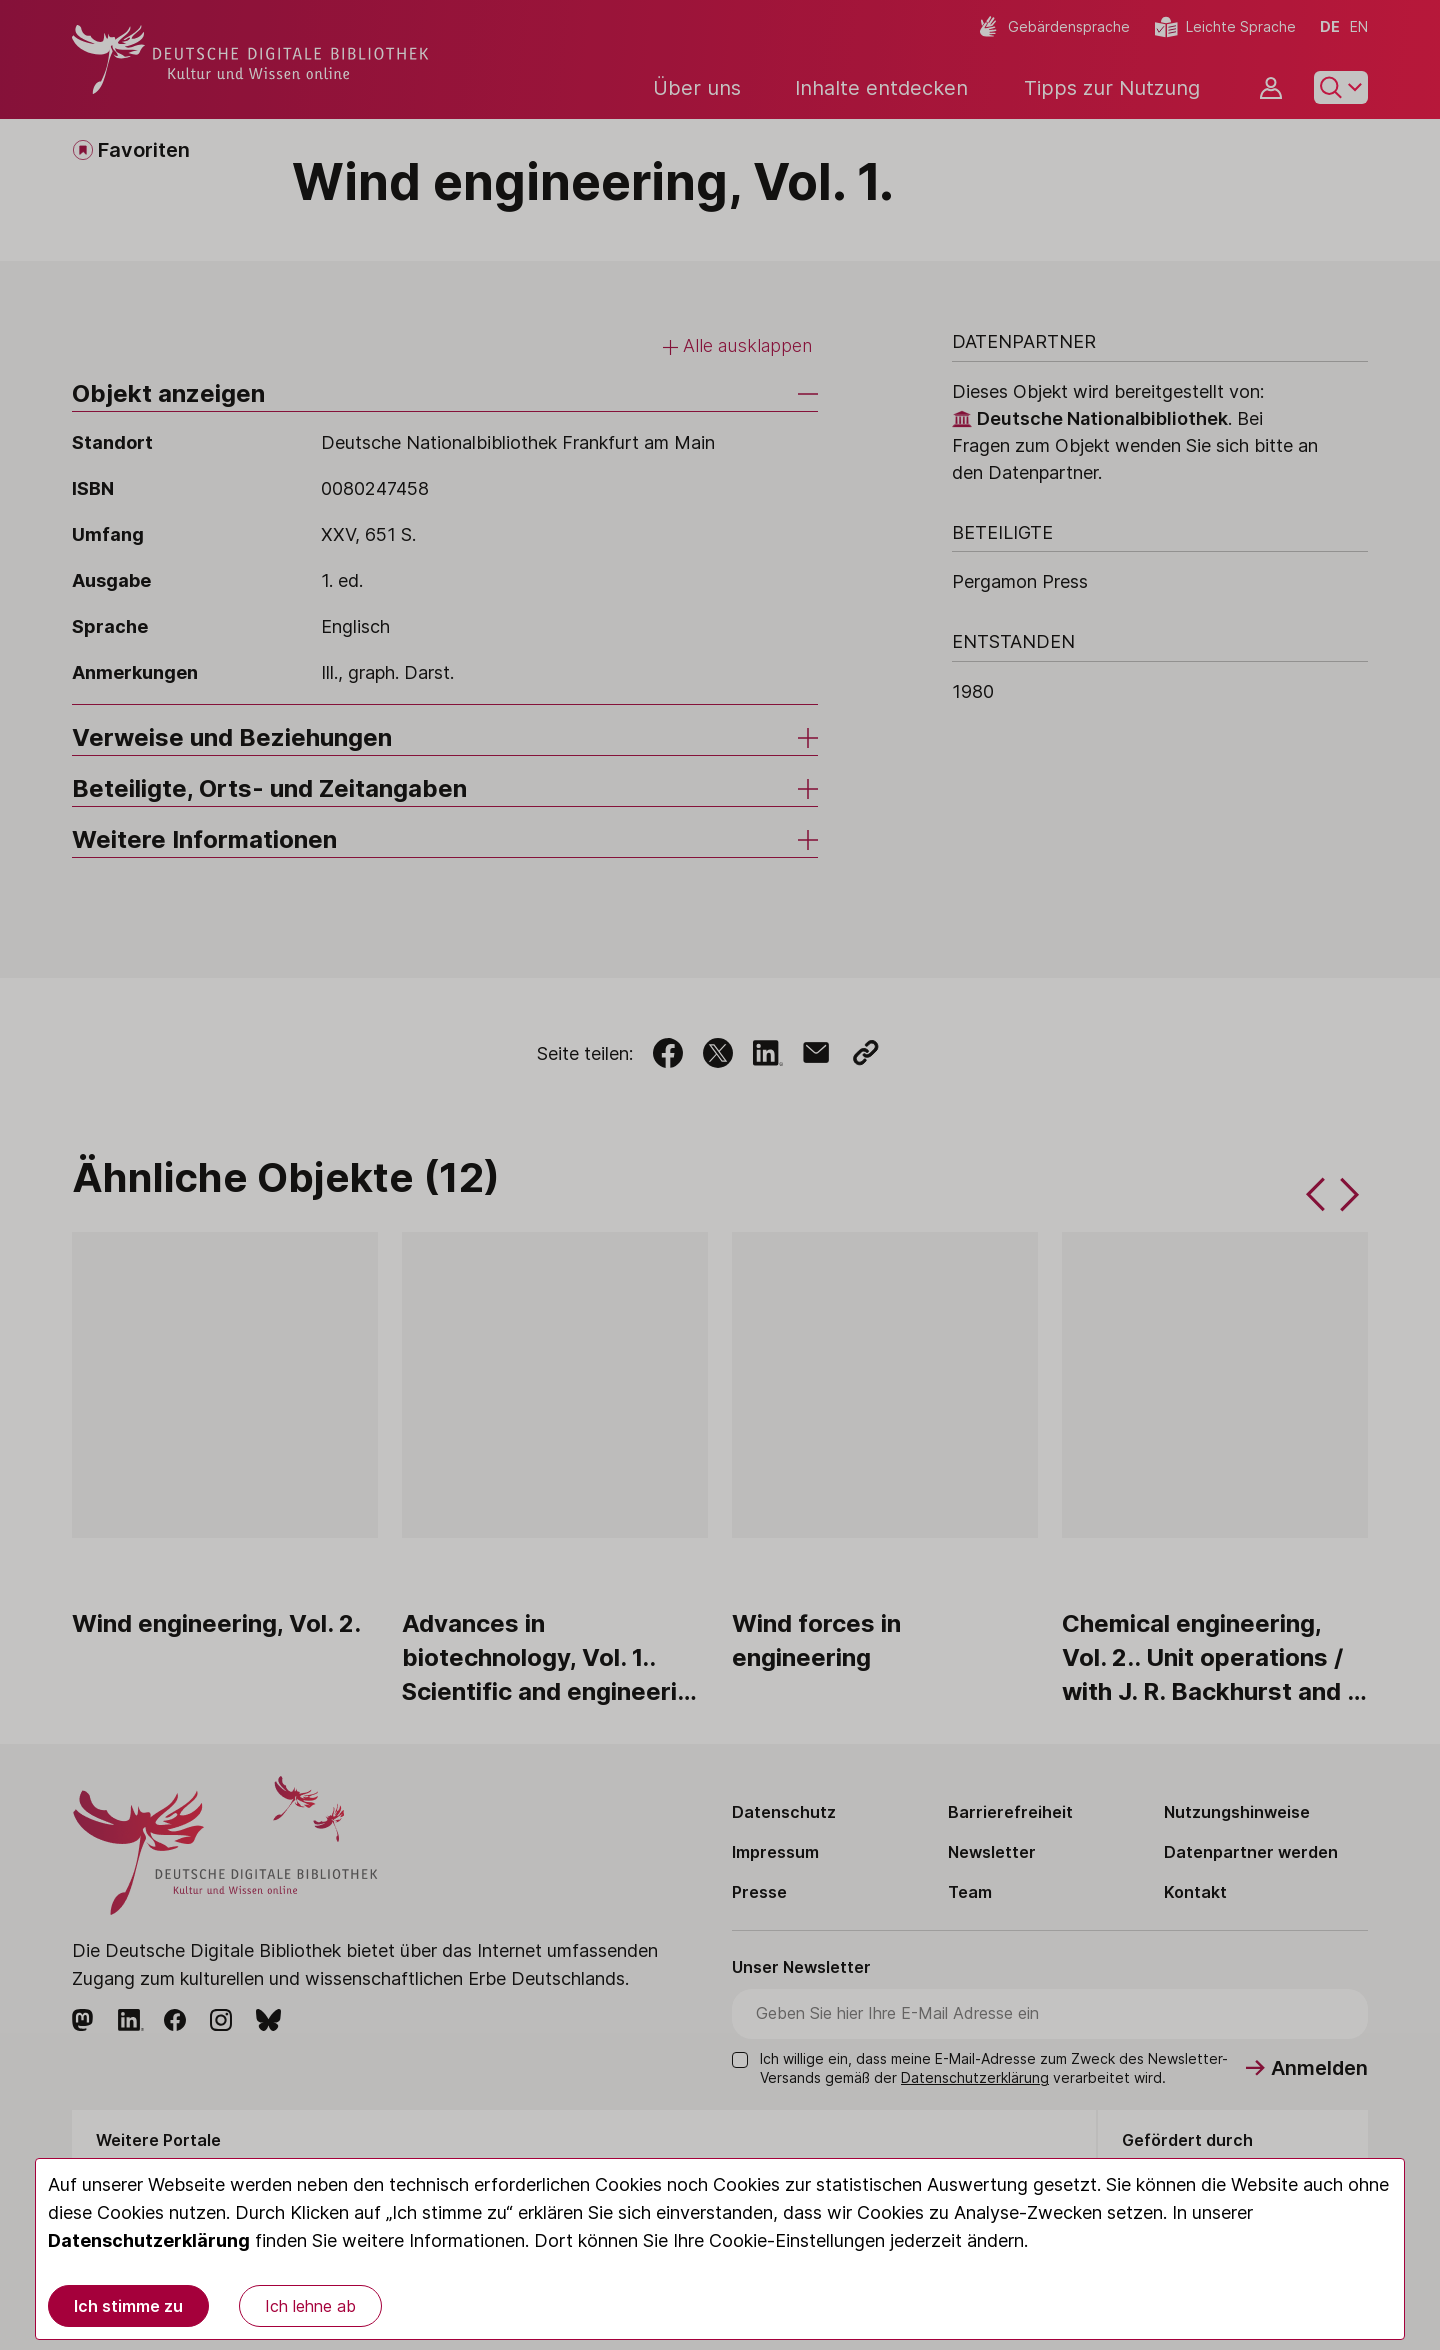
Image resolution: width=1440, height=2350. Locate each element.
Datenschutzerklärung (149, 2240)
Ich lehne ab (310, 2306)
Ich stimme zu (128, 2306)
